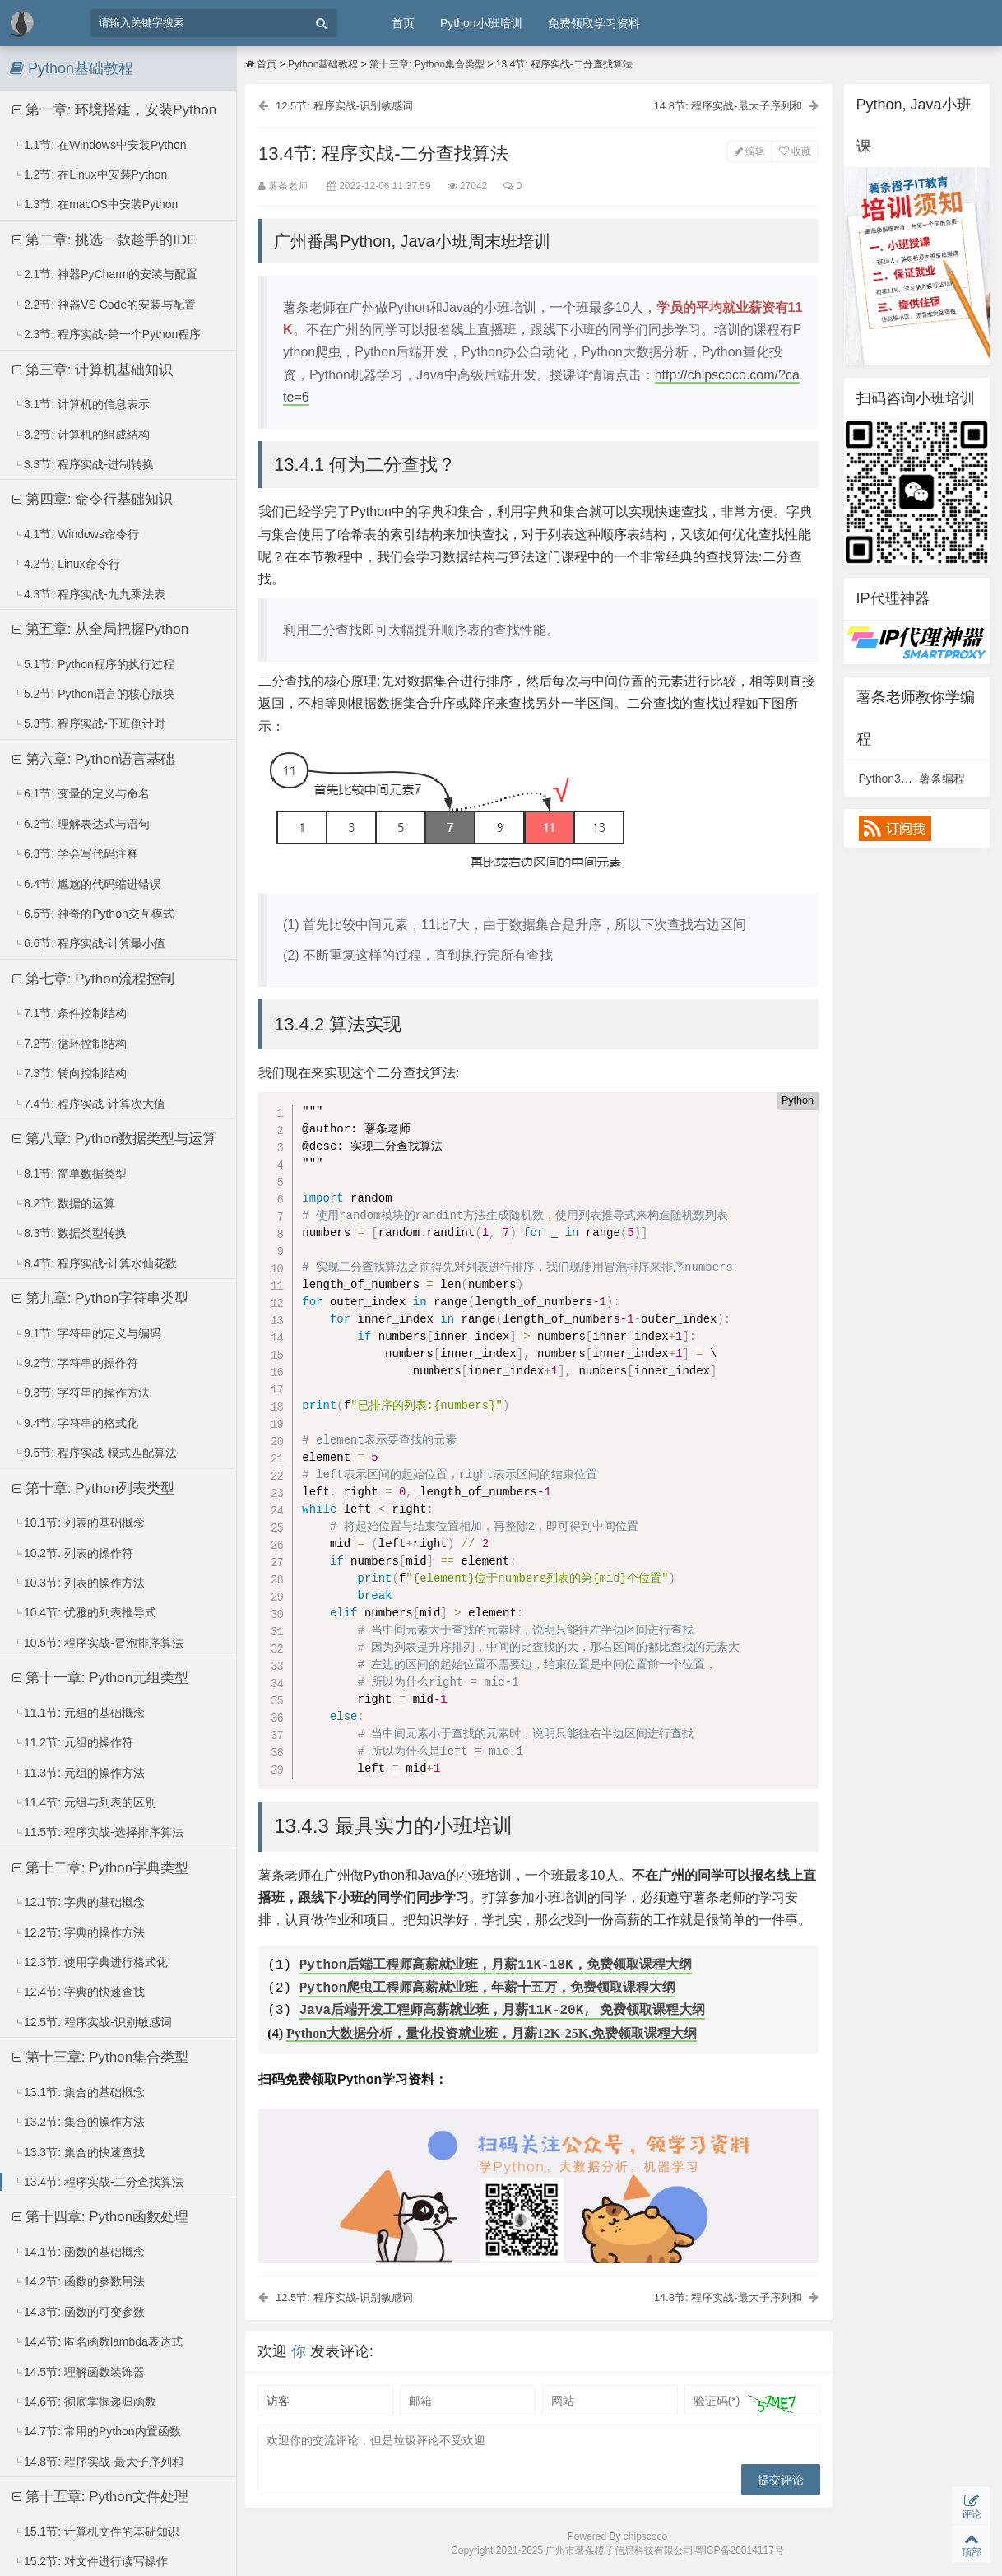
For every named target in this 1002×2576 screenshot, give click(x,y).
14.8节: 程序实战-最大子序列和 (98, 2461)
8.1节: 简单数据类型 (70, 1173)
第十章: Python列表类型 (93, 1488)
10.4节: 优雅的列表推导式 (84, 1612)
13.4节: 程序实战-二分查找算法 (98, 2181)
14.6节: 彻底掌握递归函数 (84, 2401)
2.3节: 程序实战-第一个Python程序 (107, 334)
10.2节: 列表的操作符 (73, 1553)
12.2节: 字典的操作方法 (79, 1932)
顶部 (971, 2543)
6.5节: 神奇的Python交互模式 (93, 913)
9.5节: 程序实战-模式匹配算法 (95, 1452)
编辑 (746, 153)
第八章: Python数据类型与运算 (114, 1138)
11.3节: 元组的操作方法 (79, 1772)
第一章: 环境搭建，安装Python (114, 110)
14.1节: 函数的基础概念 (79, 2251)
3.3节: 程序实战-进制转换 (83, 464)
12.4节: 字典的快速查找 (79, 1991)
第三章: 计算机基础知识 (92, 370)
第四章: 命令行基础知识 (92, 499)
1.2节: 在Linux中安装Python (90, 174)
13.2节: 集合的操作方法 (79, 2121)
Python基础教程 (323, 64)
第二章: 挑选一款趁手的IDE (104, 240)
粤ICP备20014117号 (739, 2556)
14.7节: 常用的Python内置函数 (97, 2431)
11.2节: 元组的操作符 (73, 1742)
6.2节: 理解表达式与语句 (81, 823)
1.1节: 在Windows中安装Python (100, 144)
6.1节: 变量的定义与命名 (81, 793)
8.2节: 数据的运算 (64, 1203)
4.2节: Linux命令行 (66, 563)
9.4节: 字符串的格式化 (75, 1423)
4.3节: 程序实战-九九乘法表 (89, 594)
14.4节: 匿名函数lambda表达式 (98, 2341)
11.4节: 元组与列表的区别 (84, 1802)
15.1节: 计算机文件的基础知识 (96, 2531)
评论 (971, 2504)
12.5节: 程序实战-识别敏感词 (92, 2022)
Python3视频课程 (903, 778)
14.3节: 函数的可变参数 (79, 2311)
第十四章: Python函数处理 (100, 2217)
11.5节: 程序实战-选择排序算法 (98, 1832)
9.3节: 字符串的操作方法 (81, 1392)
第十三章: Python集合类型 (100, 2057)
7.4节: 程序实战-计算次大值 (89, 1103)
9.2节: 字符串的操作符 (75, 1362)
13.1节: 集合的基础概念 (79, 2092)
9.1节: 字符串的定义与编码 (87, 1333)
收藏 (792, 153)
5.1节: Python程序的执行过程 (93, 664)
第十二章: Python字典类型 (100, 1868)
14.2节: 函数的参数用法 (79, 2281)
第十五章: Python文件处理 (100, 2496)
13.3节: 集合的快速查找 (79, 2152)
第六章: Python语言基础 (93, 759)
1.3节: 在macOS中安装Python (96, 204)
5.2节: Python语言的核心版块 (93, 693)
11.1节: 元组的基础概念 (79, 1712)
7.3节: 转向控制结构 (70, 1073)
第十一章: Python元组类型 (100, 1678)
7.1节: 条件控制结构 (70, 1013)
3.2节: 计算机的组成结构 (81, 434)
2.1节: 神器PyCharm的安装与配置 (105, 274)
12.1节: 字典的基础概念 (79, 1902)
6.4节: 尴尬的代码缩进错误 (87, 883)
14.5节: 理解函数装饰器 (79, 2371)
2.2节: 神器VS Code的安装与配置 (104, 304)
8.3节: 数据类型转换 (70, 1232)
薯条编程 (942, 778)
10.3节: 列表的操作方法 (79, 1582)
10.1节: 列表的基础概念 (79, 1522)
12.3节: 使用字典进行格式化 (90, 1962)
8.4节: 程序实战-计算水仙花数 (95, 1263)
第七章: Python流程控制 (93, 979)
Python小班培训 (481, 23)
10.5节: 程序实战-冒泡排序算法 (98, 1642)
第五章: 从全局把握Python (100, 629)
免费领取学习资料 (594, 23)
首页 (403, 23)
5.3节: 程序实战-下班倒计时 (89, 723)
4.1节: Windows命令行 (76, 534)
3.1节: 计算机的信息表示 (81, 404)
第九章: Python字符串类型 (100, 1298)
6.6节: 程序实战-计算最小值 (89, 943)
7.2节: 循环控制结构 (70, 1043)
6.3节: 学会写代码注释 (75, 853)
